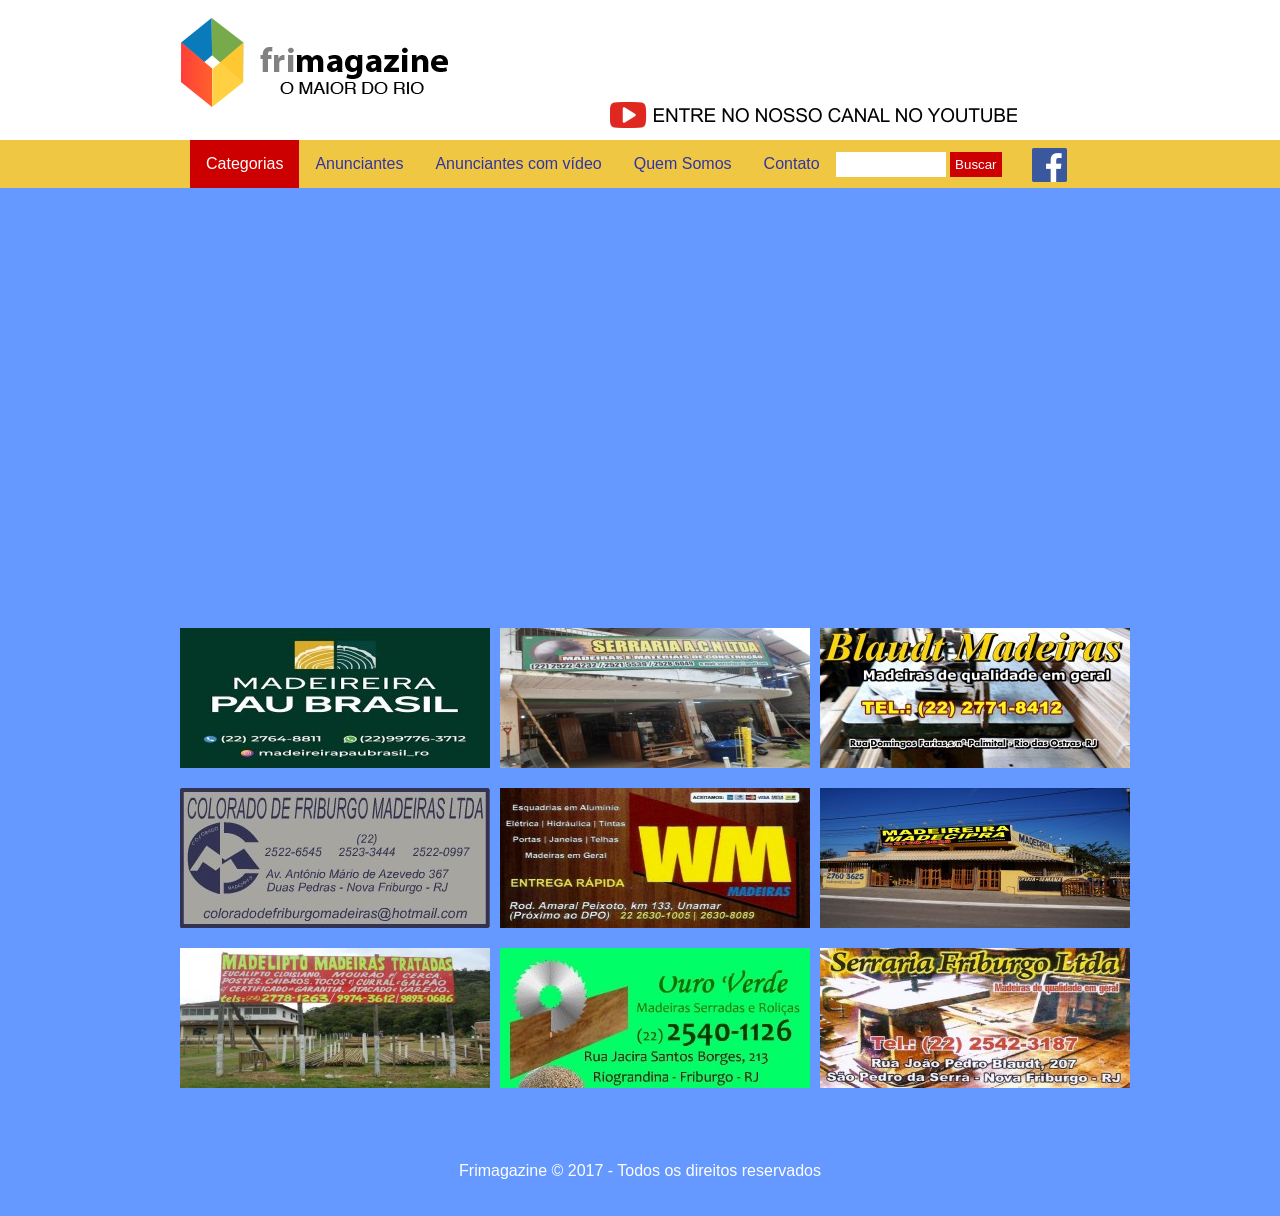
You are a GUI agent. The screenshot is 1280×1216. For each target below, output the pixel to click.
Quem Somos (683, 163)
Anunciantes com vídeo (518, 163)
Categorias (244, 163)
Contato (792, 163)
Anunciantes (359, 163)
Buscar (975, 164)
